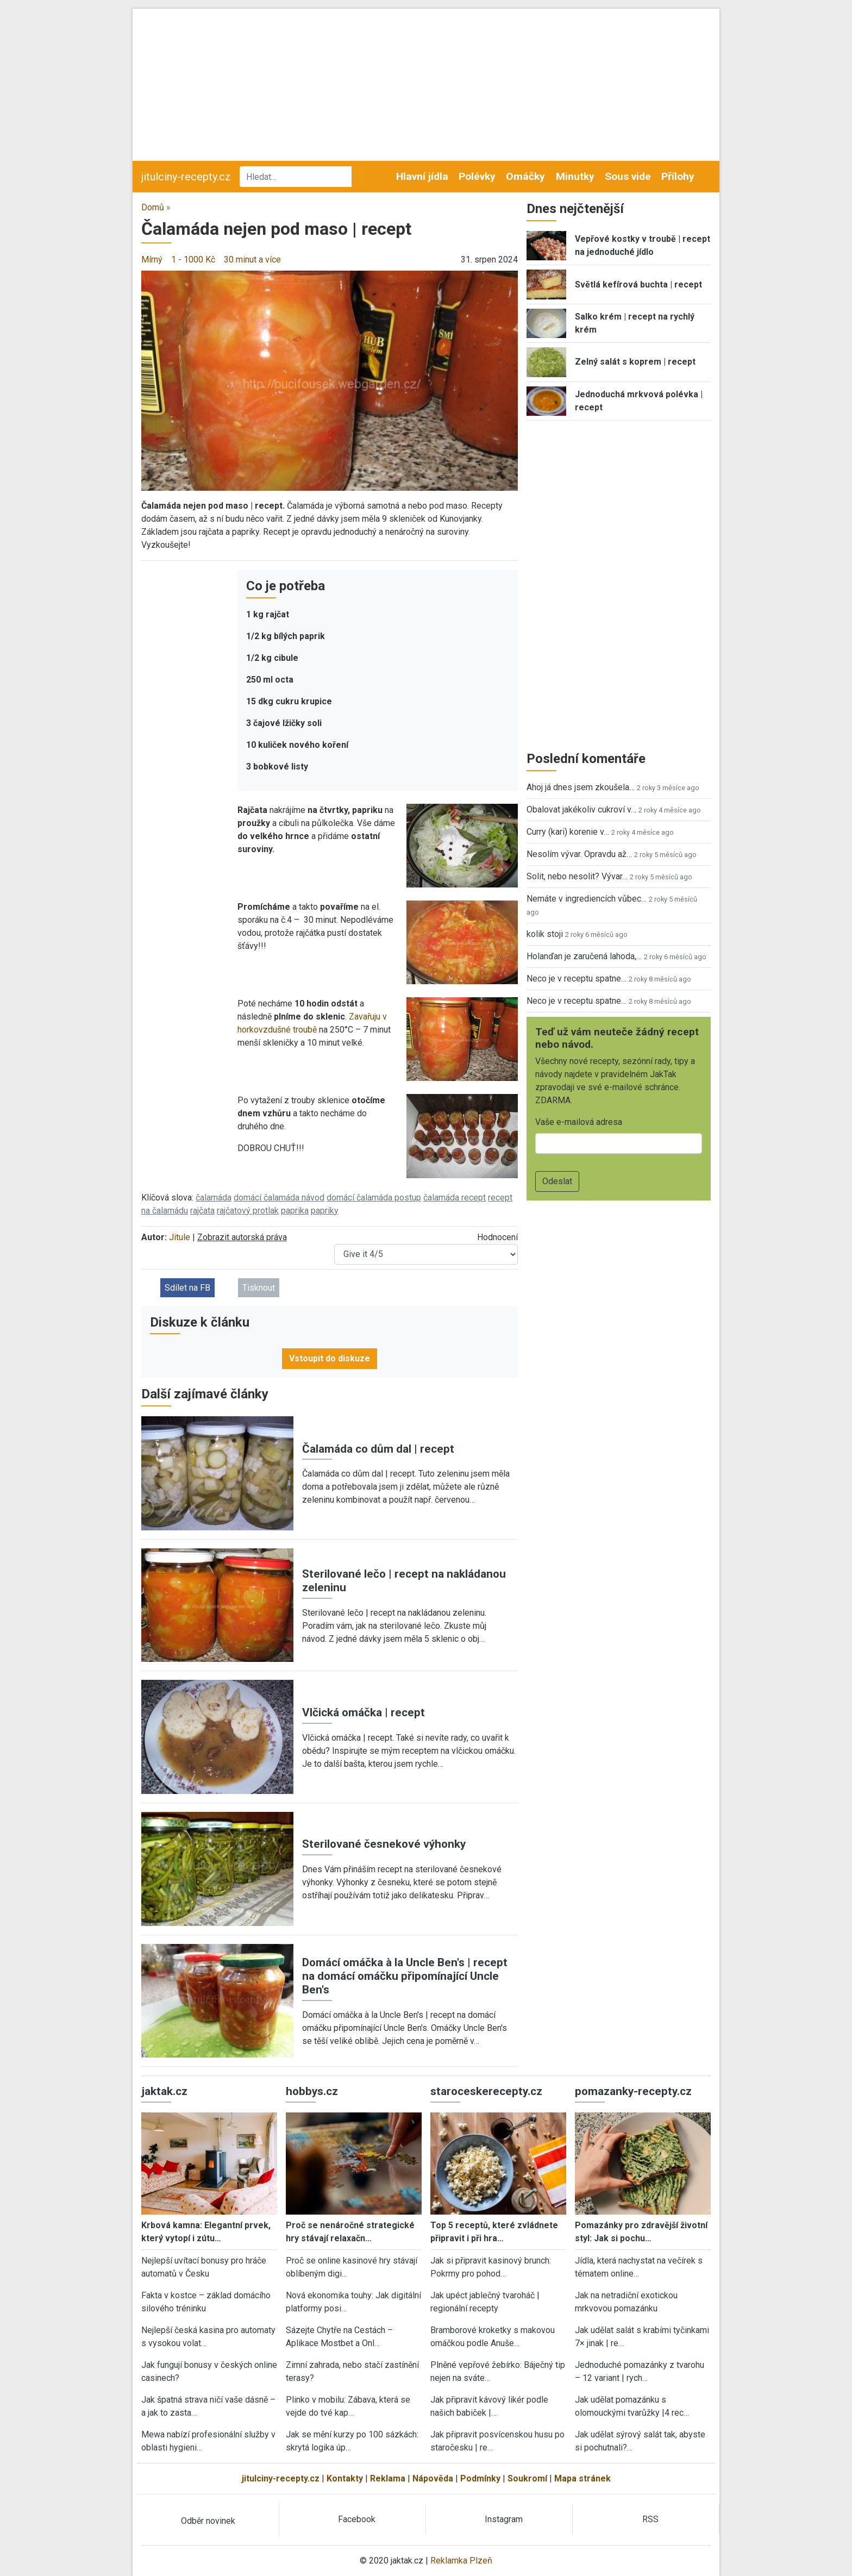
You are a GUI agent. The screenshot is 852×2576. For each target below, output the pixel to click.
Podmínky (480, 2478)
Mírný (151, 259)
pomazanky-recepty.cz (633, 2091)
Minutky (575, 176)
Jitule (179, 1237)
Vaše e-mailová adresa (578, 1122)
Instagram (504, 2519)
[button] (329, 380)
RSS (650, 2519)
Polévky (477, 176)
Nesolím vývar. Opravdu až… (579, 854)
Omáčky (525, 176)
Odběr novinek (208, 2521)
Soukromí (527, 2478)
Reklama (387, 2478)
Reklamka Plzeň (461, 2560)
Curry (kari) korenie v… (568, 832)
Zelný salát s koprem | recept (635, 362)
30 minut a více (252, 259)
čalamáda (213, 1197)
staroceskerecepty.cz (486, 2091)
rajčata (202, 1210)
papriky (325, 1210)
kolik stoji (545, 934)
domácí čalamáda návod (279, 1197)
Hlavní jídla (422, 176)
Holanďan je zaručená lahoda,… (584, 956)
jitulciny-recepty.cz (186, 176)
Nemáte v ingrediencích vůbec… (587, 898)
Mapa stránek (582, 2478)
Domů (152, 207)
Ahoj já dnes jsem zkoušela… (581, 787)
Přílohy (677, 176)
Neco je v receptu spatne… (577, 978)
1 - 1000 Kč (193, 259)
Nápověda (432, 2478)
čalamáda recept (454, 1197)
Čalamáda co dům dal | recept (378, 1448)
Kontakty (345, 2478)
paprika (295, 1210)
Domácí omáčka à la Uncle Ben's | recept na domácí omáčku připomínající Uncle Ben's (405, 1976)
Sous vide (628, 176)
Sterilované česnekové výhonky (384, 1843)
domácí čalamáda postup (374, 1197)
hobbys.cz (312, 2091)
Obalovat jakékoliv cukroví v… (581, 809)
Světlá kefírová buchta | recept (638, 284)
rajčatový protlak (248, 1210)
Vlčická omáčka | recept (363, 1712)
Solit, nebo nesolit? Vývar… (577, 876)
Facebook (356, 2519)
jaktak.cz (164, 2091)
